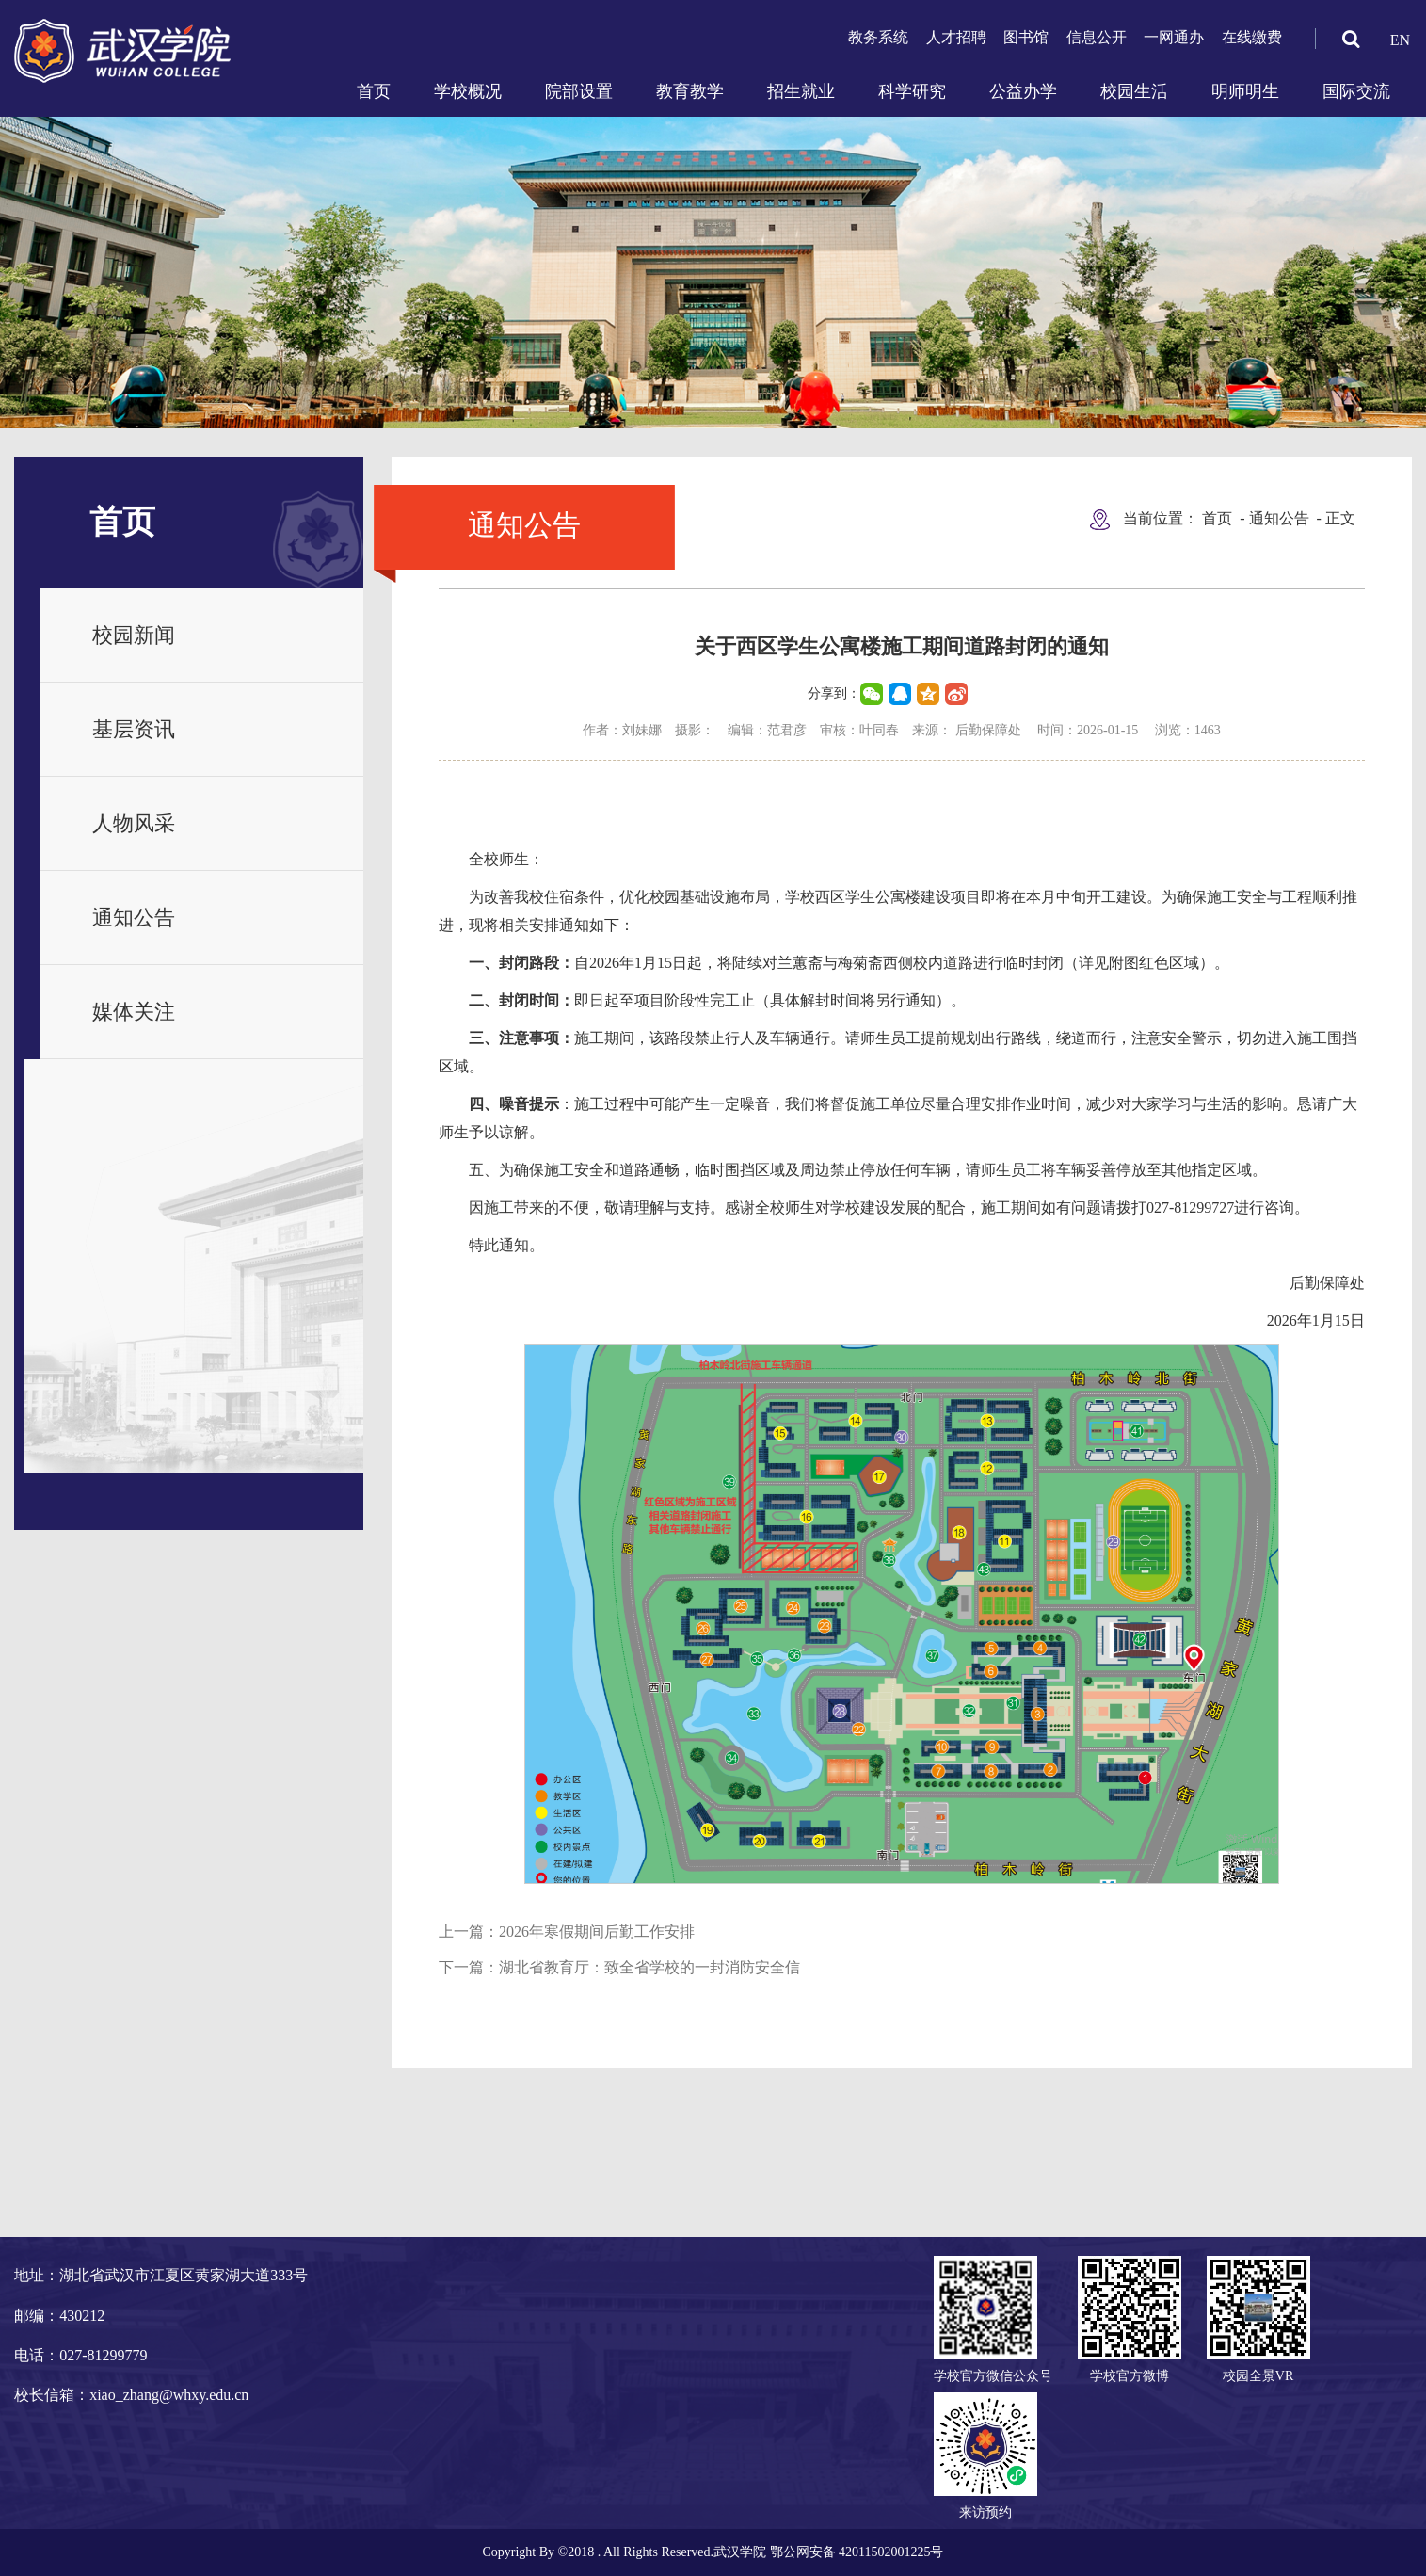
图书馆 (1026, 37)
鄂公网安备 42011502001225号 (857, 2552)
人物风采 (133, 823)
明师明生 (1245, 91)
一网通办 (1174, 37)
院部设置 (579, 91)
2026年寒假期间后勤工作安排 (597, 1932)
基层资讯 (133, 729)
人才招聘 (956, 37)
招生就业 (801, 91)
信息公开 (1096, 37)
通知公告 (133, 917)
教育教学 (690, 91)
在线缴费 (1252, 37)
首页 (374, 91)
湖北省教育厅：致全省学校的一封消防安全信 (649, 1967)
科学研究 (912, 91)
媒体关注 (133, 1011)
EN (1400, 40)
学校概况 (468, 91)
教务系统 (878, 37)
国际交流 (1356, 91)
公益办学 (1023, 91)
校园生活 (1134, 91)
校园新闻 (133, 635)
